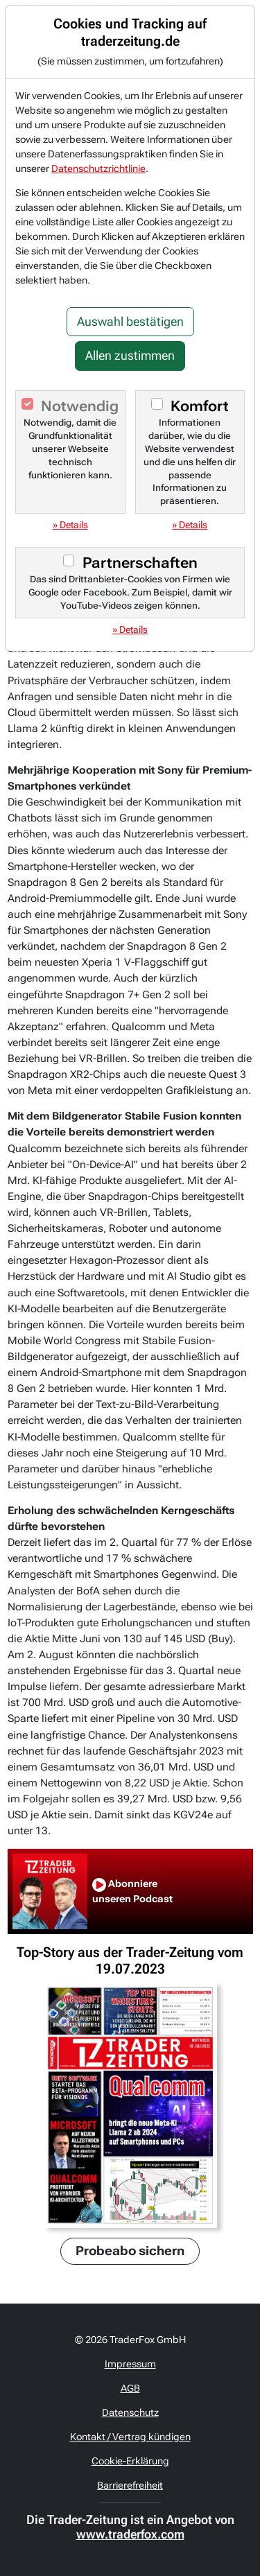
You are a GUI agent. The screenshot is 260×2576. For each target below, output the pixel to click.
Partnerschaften (140, 563)
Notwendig (80, 406)
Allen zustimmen (130, 356)
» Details (70, 524)
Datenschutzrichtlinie (98, 168)
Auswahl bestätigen (130, 322)
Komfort (200, 406)
